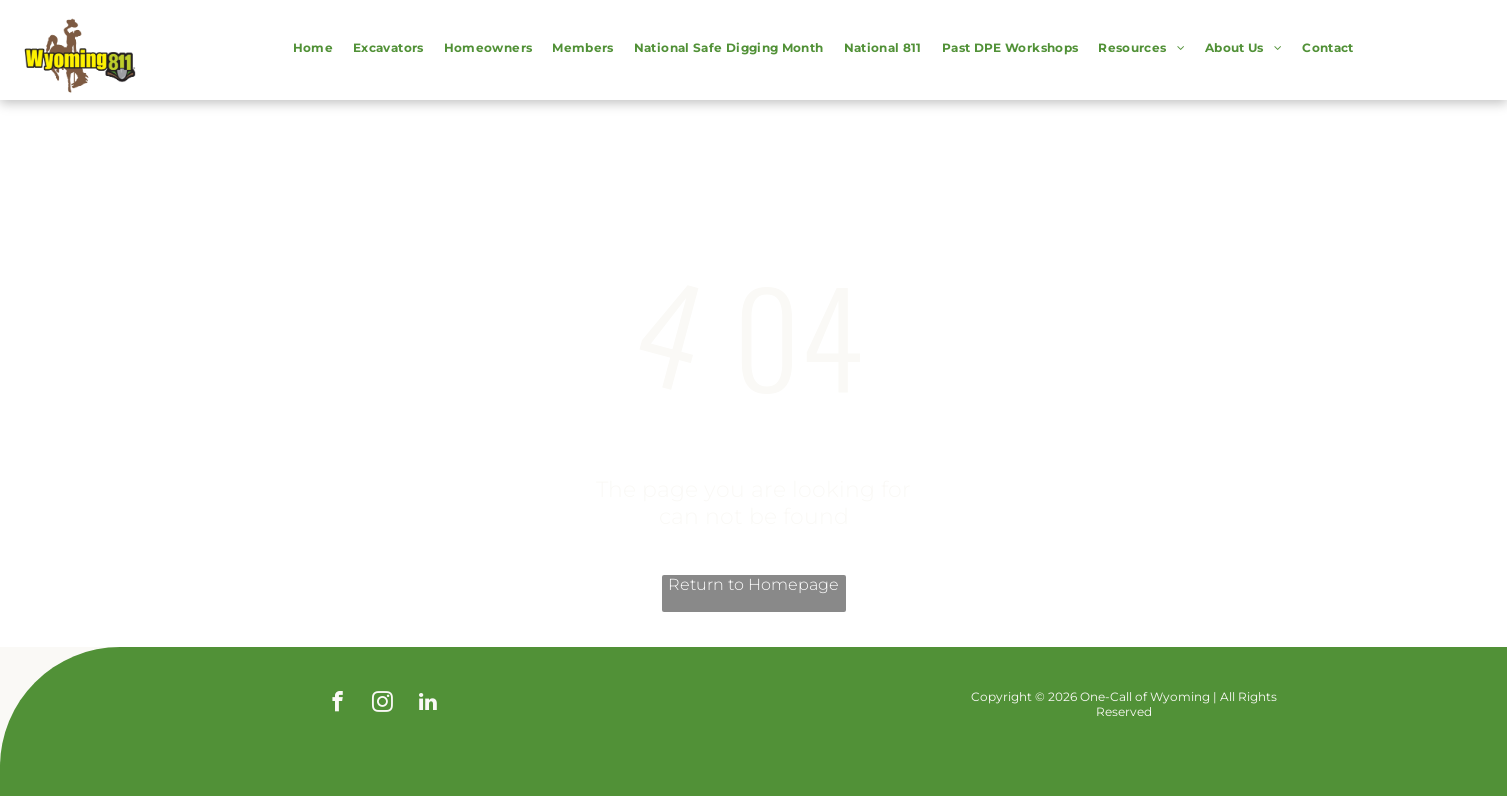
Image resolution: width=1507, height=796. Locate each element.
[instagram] (382, 704)
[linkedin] (427, 704)
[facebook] (337, 704)
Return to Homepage (753, 584)
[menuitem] (313, 50)
